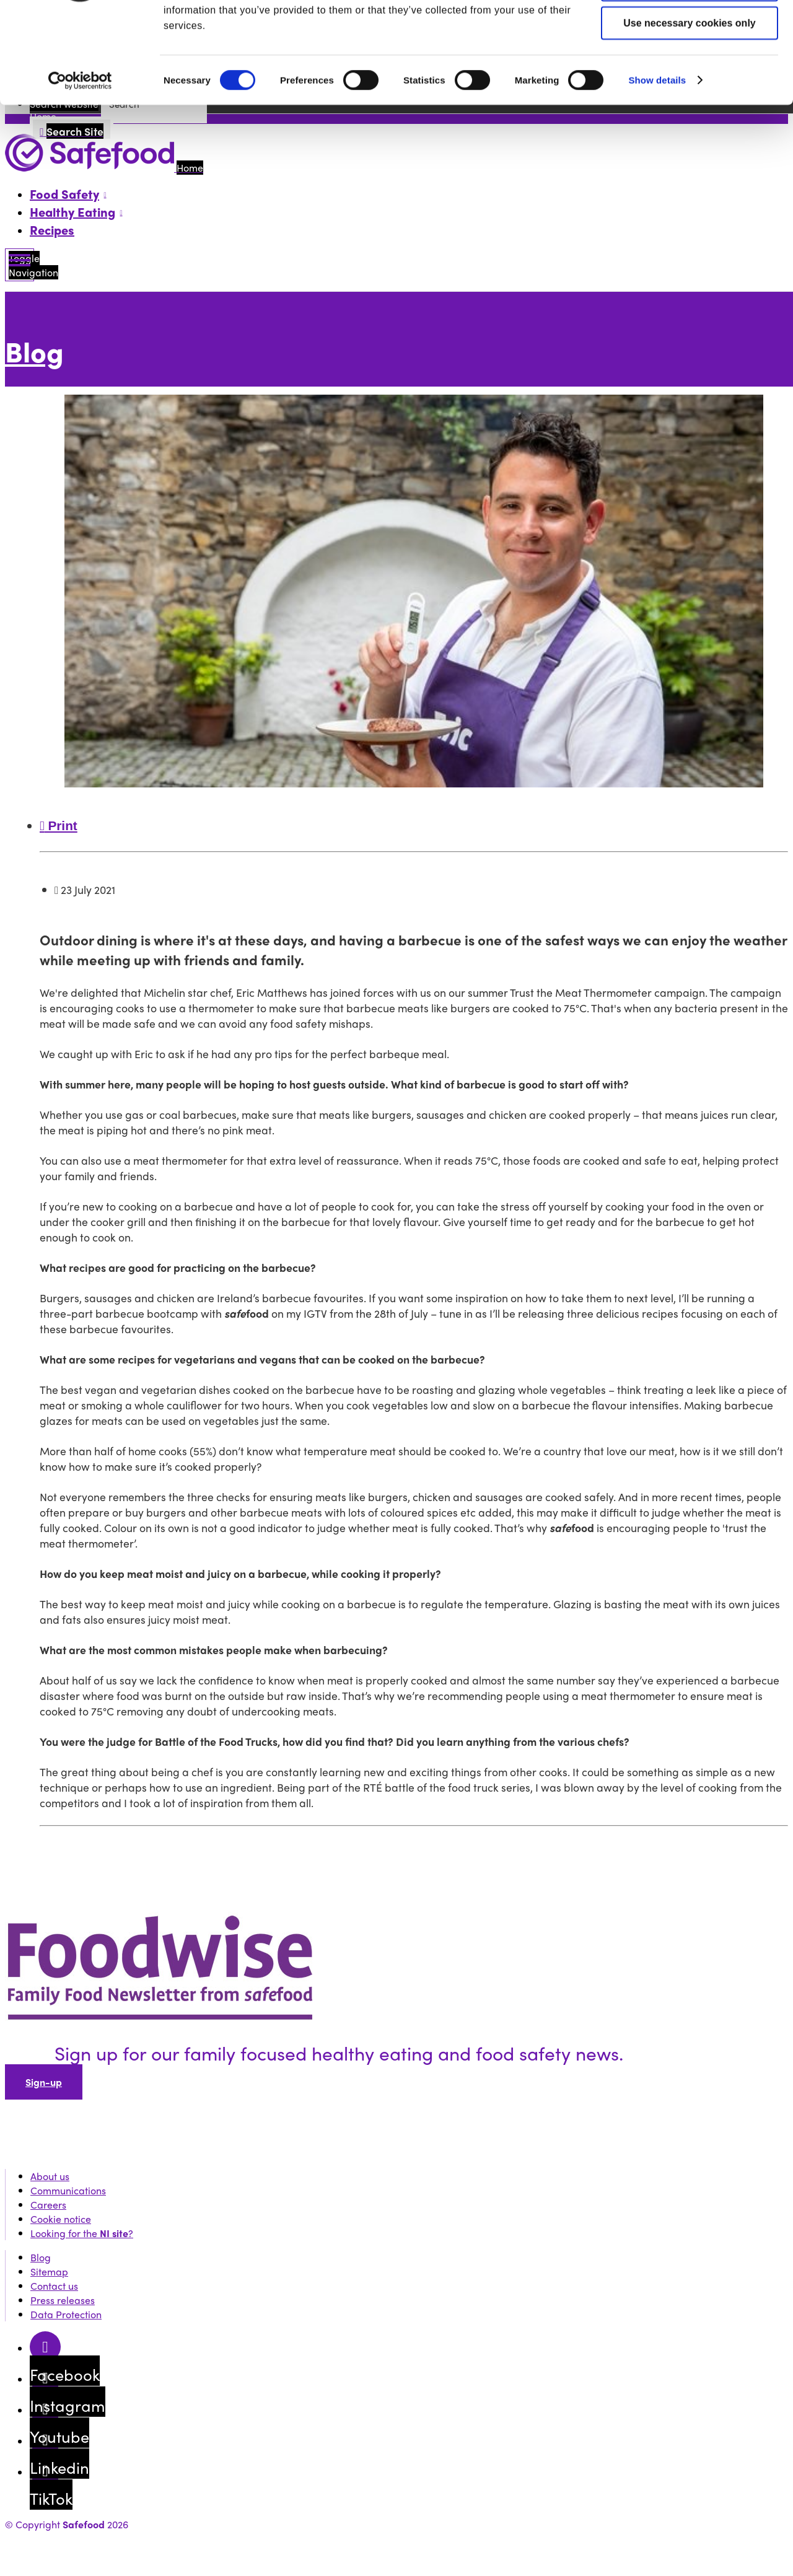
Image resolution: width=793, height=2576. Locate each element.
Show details (657, 165)
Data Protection (66, 2314)
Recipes (52, 230)
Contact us (54, 2286)
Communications (68, 2190)
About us (49, 2176)
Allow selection (689, 69)
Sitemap (49, 2271)
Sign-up (43, 2082)
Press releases (62, 2300)
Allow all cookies (690, 31)
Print (58, 825)
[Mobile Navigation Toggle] (19, 264)
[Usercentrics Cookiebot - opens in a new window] (80, 166)
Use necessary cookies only (689, 108)
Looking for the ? (81, 2233)
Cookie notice (60, 2219)
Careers (48, 2204)
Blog (34, 351)
